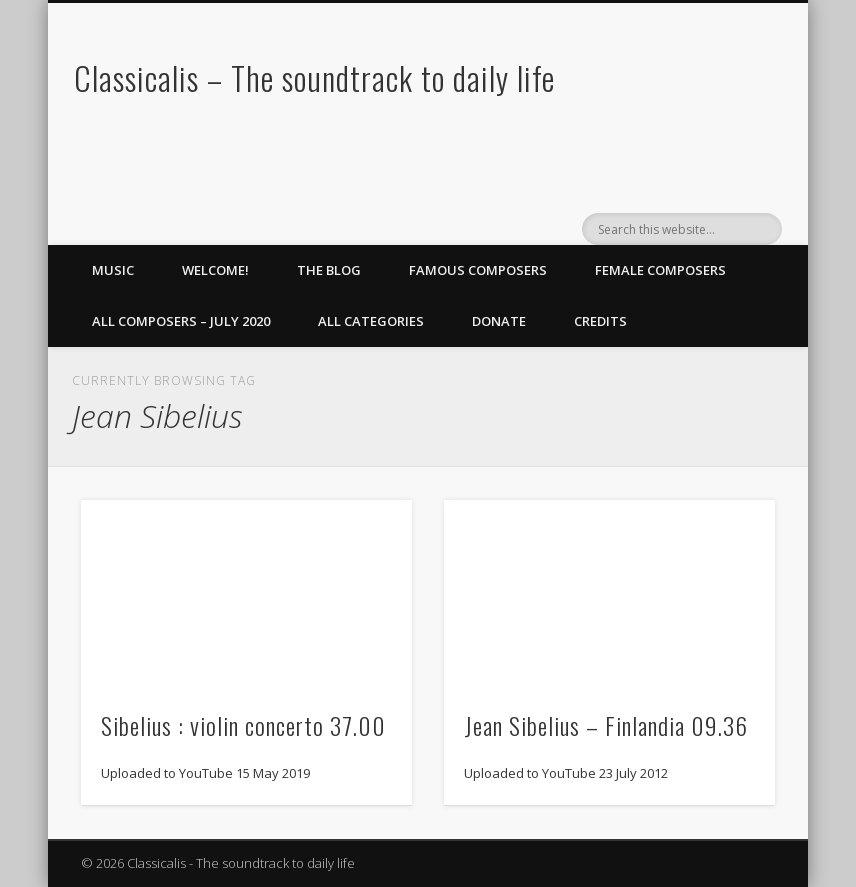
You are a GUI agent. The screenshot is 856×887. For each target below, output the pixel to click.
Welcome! (215, 270)
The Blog (329, 270)
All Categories (371, 321)
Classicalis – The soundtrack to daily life (314, 77)
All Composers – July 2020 (181, 321)
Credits (600, 321)
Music (113, 270)
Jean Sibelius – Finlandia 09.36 (606, 725)
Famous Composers (478, 270)
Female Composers (660, 270)
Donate (499, 321)
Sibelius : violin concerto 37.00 (243, 725)
